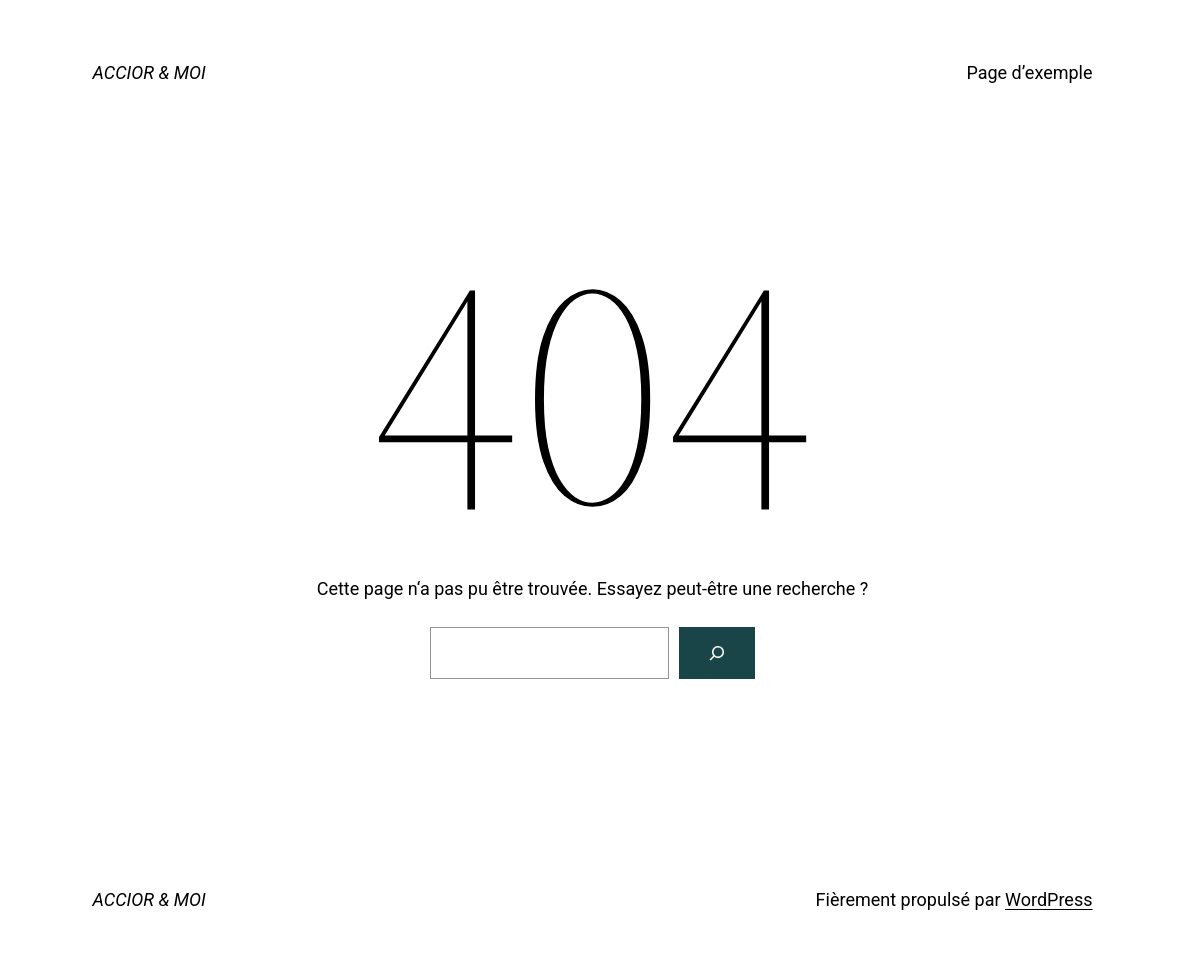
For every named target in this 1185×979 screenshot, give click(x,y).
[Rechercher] (717, 653)
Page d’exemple (1029, 72)
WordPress (1048, 899)
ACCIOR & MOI (149, 72)
